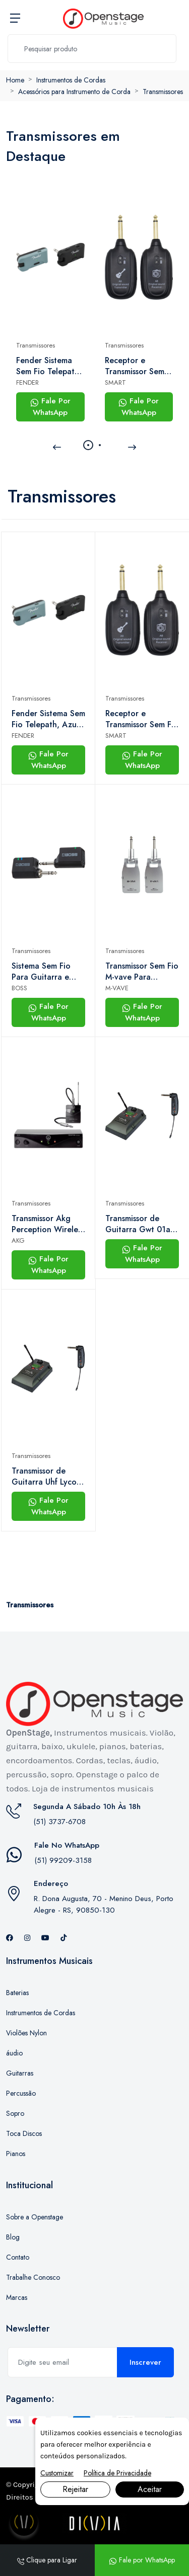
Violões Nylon (26, 2033)
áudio (14, 2053)
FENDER (27, 382)
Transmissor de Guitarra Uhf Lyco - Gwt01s (47, 1477)
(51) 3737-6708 (59, 1821)
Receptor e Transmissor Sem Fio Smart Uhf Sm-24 (137, 366)
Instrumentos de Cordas (70, 80)
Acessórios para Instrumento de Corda (74, 92)
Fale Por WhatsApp (50, 406)
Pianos (15, 2154)
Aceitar (150, 2489)
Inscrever (145, 2362)
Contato (17, 2257)
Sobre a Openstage (34, 2217)
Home (15, 80)
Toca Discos (24, 2133)
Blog (13, 2237)
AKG (18, 1240)
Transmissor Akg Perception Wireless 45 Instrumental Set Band (48, 1224)
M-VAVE (117, 988)
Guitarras (19, 2073)
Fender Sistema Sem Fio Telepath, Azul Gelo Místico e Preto (49, 366)
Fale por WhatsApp (142, 2560)
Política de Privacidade (117, 2473)
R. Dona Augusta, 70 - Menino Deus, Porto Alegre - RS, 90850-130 (103, 1904)
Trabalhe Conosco (33, 2277)
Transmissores (163, 92)
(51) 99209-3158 (63, 1860)
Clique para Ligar (47, 2560)
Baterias (17, 1993)
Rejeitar (75, 2489)
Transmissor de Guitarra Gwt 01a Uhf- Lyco (137, 1224)
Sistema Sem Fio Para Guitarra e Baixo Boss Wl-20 (44, 972)
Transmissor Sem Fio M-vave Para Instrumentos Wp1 (141, 972)
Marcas (16, 2297)
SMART (115, 382)
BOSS (19, 988)
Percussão (21, 2093)
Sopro (15, 2113)
